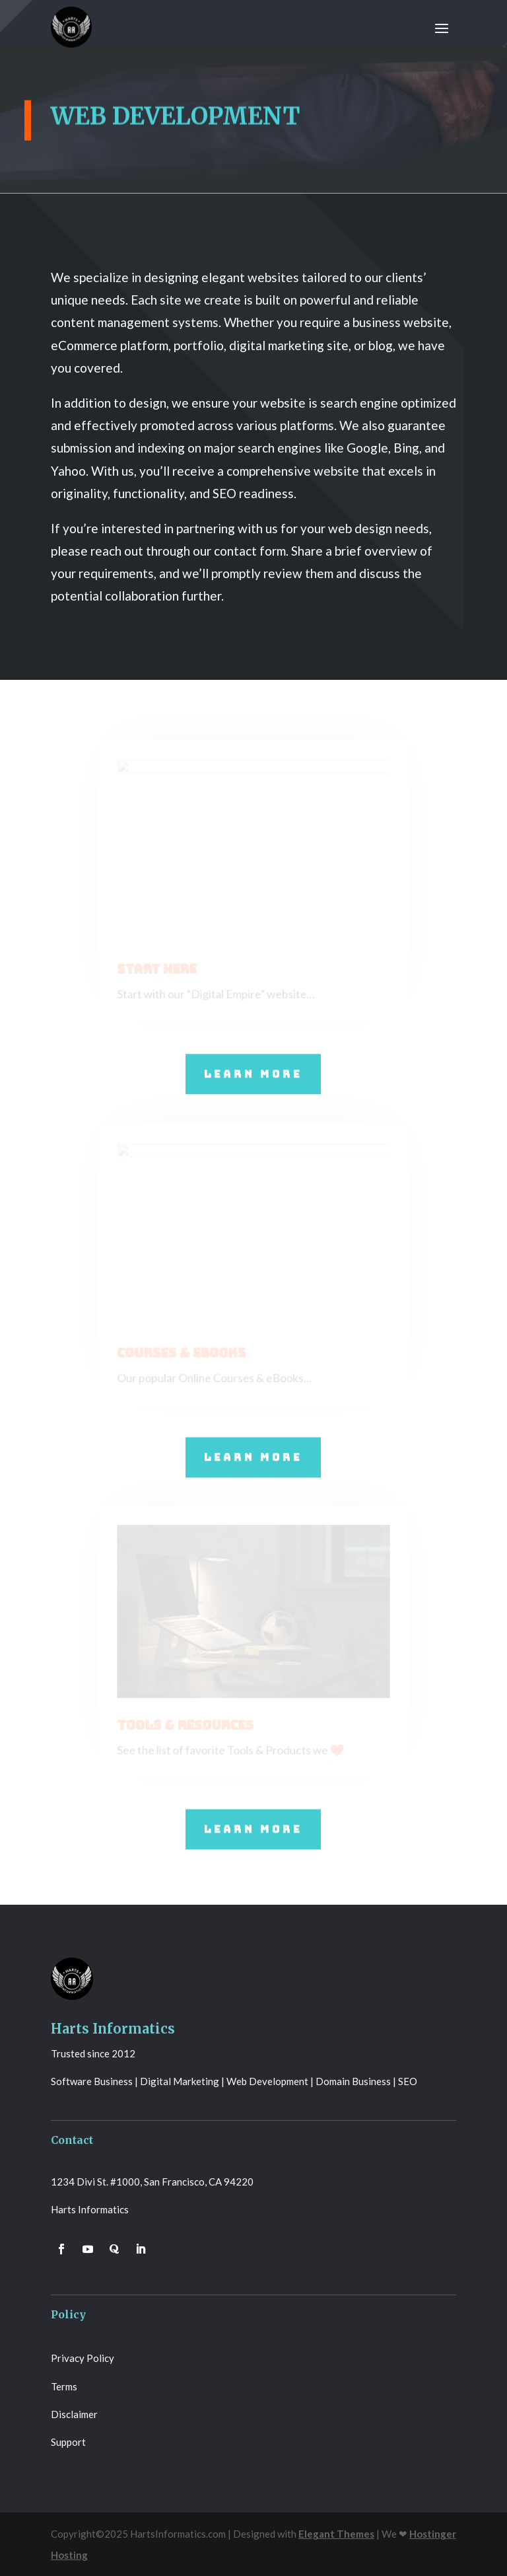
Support (68, 2442)
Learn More (253, 1073)
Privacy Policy (82, 2358)
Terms (64, 2386)
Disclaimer (74, 2414)
